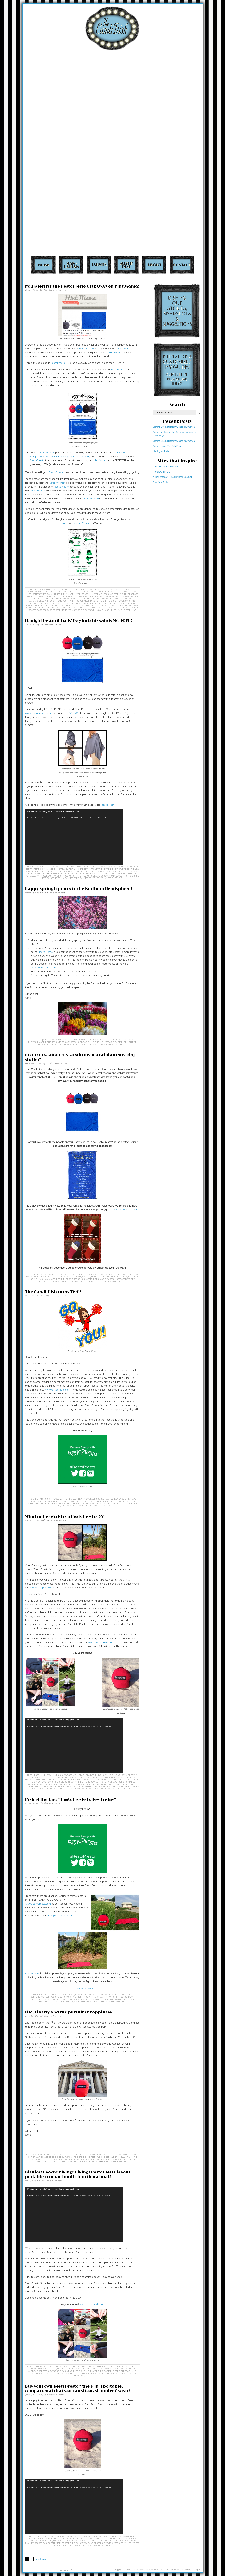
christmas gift (123, 1274)
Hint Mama (124, 348)
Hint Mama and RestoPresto (88, 596)
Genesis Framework (175, 2569)
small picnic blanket (127, 608)
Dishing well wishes (162, 451)
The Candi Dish (68, 1506)
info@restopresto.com (60, 1915)
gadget (30, 596)
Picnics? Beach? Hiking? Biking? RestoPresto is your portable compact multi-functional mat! (77, 2174)
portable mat (32, 605)
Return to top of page (67, 2570)
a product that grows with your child (88, 589)
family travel (61, 869)
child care (108, 2366)
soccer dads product (40, 610)
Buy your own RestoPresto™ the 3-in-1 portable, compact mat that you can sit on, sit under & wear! (77, 2388)
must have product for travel (58, 873)
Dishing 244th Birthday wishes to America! (174, 441)
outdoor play (36, 603)
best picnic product (68, 592)
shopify (85, 1503)
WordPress (189, 2569)
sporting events (59, 1281)
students (82, 610)
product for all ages (51, 605)
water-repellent (127, 610)
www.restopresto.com (38, 713)
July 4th (125, 2157)
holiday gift (97, 1277)
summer (135, 1786)
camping (116, 1775)
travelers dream (48, 1789)
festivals (118, 594)
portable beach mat (46, 876)
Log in (197, 2569)
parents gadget (84, 603)
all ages (89, 1274)
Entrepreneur (124, 1777)
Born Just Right (160, 482)
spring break (57, 878)
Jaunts (99, 264)
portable (130, 603)
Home (43, 264)
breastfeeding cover (118, 592)
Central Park (90, 1995)
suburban (124, 1786)
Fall (135, 1777)
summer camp (72, 878)
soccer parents (61, 1786)
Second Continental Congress (53, 2161)
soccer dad (108, 876)
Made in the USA (123, 598)
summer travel (88, 878)
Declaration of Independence (74, 2157)
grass (67, 1997)
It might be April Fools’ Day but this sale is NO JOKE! (78, 620)
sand (103, 1784)
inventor (116, 869)
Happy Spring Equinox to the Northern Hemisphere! (78, 888)
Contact (182, 264)
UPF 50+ (113, 610)
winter (129, 1789)
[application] (74, 837)
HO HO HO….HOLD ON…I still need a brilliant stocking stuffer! (80, 1057)
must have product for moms (68, 871)
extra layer (131, 1499)
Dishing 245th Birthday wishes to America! (174, 427)
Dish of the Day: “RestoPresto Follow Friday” (70, 1799)
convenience (53, 594)
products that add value (104, 605)
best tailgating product (93, 592)
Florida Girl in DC (161, 471)
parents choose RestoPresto (59, 603)
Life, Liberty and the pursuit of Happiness (68, 2012)
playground (129, 873)
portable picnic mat (68, 876)
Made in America (105, 598)
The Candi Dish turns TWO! (53, 1292)
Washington (102, 2161)
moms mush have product (69, 601)
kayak (106, 2369)
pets (75, 2371)
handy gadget (52, 596)
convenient (110, 1777)
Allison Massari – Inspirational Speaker (172, 477)
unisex (61, 1789)
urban (107, 1281)
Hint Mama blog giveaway (117, 596)
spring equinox (119, 1044)
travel (100, 878)
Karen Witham (57, 482)
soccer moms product (65, 610)
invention (54, 598)
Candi (47, 290)
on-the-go (108, 601)
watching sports (97, 1789)
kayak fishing (117, 2369)
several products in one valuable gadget (93, 608)
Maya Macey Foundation (165, 466)
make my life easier (80, 1501)
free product (131, 594)
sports (106, 1786)
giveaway (39, 596)
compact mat (39, 594)
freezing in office (45, 1780)
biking (98, 1775)
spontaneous (96, 1044)
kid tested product (86, 598)
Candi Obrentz (107, 867)
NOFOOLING (71, 713)
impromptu (94, 869)
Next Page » (41, 2559)
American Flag (99, 2155)
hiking (67, 1780)
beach (95, 867)
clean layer (122, 867)
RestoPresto (86, 348)
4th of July (85, 2155)
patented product (103, 603)
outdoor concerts (125, 601)
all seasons (101, 1274)
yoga (88, 2376)
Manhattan (71, 264)
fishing (71, 2369)
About (154, 264)
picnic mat (119, 603)
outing (68, 2371)
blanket (106, 1775)
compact (133, 867)
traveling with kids (98, 610)
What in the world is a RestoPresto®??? (64, 1516)
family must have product (74, 594)
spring (107, 1044)
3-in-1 (88, 867)
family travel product (101, 594)
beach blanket (86, 1775)
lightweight (101, 1780)
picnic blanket (91, 1782)
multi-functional (93, 601)
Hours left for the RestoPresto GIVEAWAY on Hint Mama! (82, 286)
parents (79, 1782)
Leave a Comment (58, 290)
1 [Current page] (27, 2559)
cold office (47, 1777)
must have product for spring (101, 871)
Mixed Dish (126, 264)
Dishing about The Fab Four (167, 446)
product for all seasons (77, 605)
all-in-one (115, 589)
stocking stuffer (78, 1281)
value (84, 1789)
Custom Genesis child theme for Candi (148, 2569)
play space (110, 1279)
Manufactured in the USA (42, 601)
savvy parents (62, 608)
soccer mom (122, 876)
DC (56, 2157)
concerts (84, 1777)
